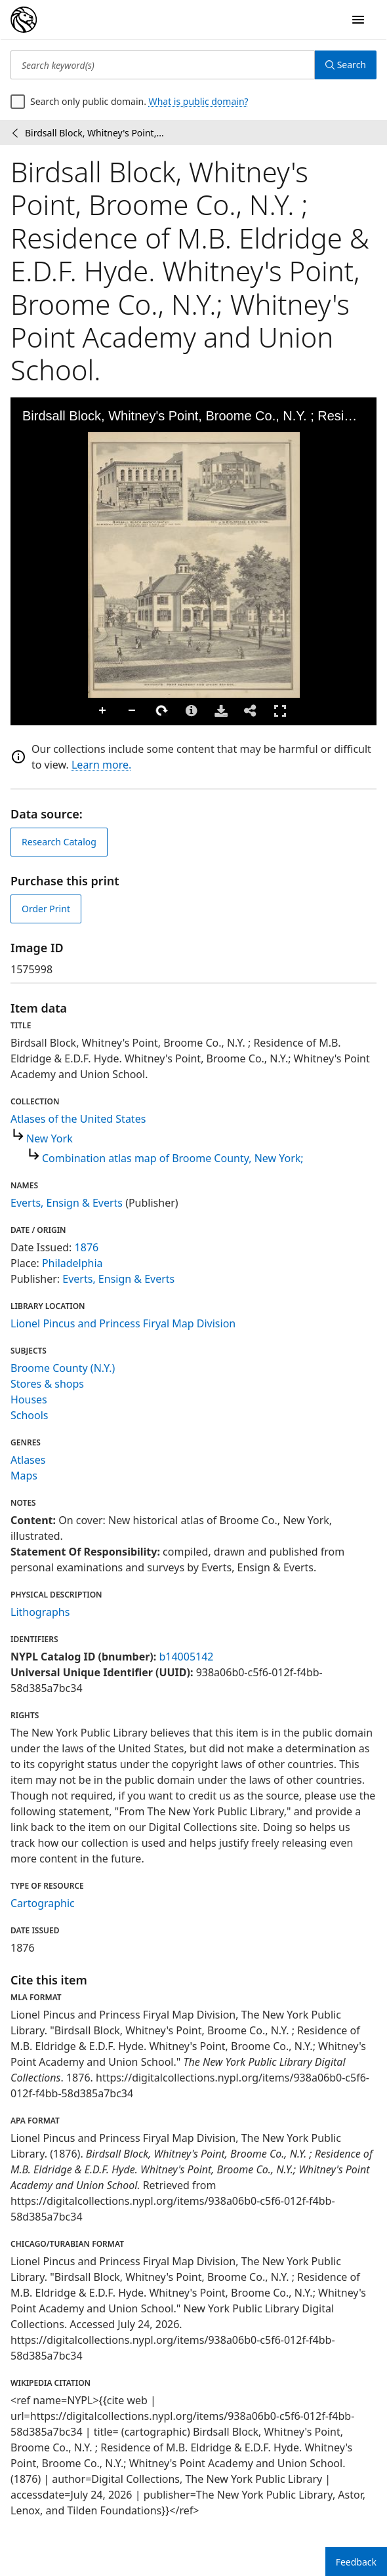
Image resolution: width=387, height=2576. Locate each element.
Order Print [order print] (46, 908)
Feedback (356, 2562)
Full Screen (280, 710)
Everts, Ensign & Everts (66, 1203)
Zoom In (103, 711)
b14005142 (186, 1656)
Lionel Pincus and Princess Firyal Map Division (122, 1323)
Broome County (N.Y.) (62, 1368)
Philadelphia (72, 1263)
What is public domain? (199, 101)
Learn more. (101, 764)
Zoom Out (132, 711)
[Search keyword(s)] (162, 64)
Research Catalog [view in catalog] (59, 841)
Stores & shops (47, 1384)
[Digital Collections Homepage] (23, 20)
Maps (23, 1475)
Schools (29, 1415)
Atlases (27, 1460)
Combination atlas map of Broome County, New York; (173, 1158)
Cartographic (42, 1903)
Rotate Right (162, 711)
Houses (28, 1399)
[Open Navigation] (358, 19)
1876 (87, 1247)
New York (49, 1138)
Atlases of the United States (78, 1119)
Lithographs (40, 1612)
